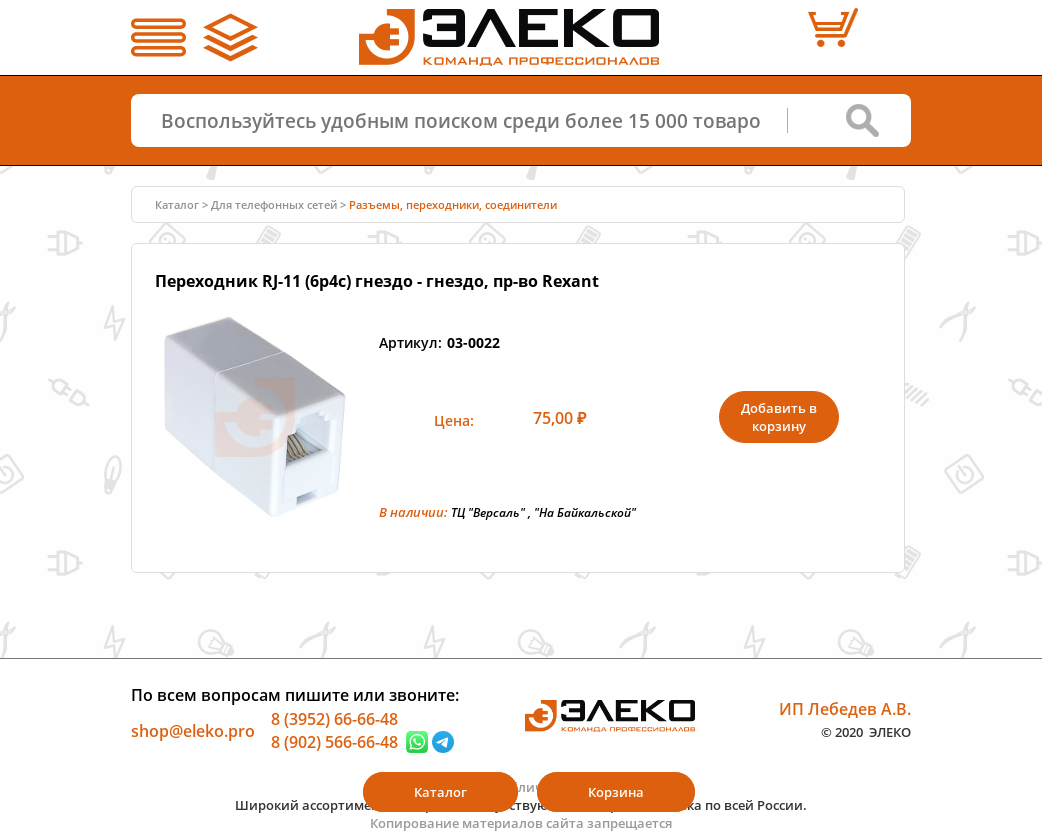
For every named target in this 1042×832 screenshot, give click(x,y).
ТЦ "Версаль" (488, 512)
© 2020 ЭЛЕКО (866, 732)
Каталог (177, 204)
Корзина (616, 792)
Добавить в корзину (779, 417)
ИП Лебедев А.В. (845, 708)
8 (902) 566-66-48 (334, 742)
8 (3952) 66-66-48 (334, 718)
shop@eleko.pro (193, 730)
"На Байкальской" (585, 512)
